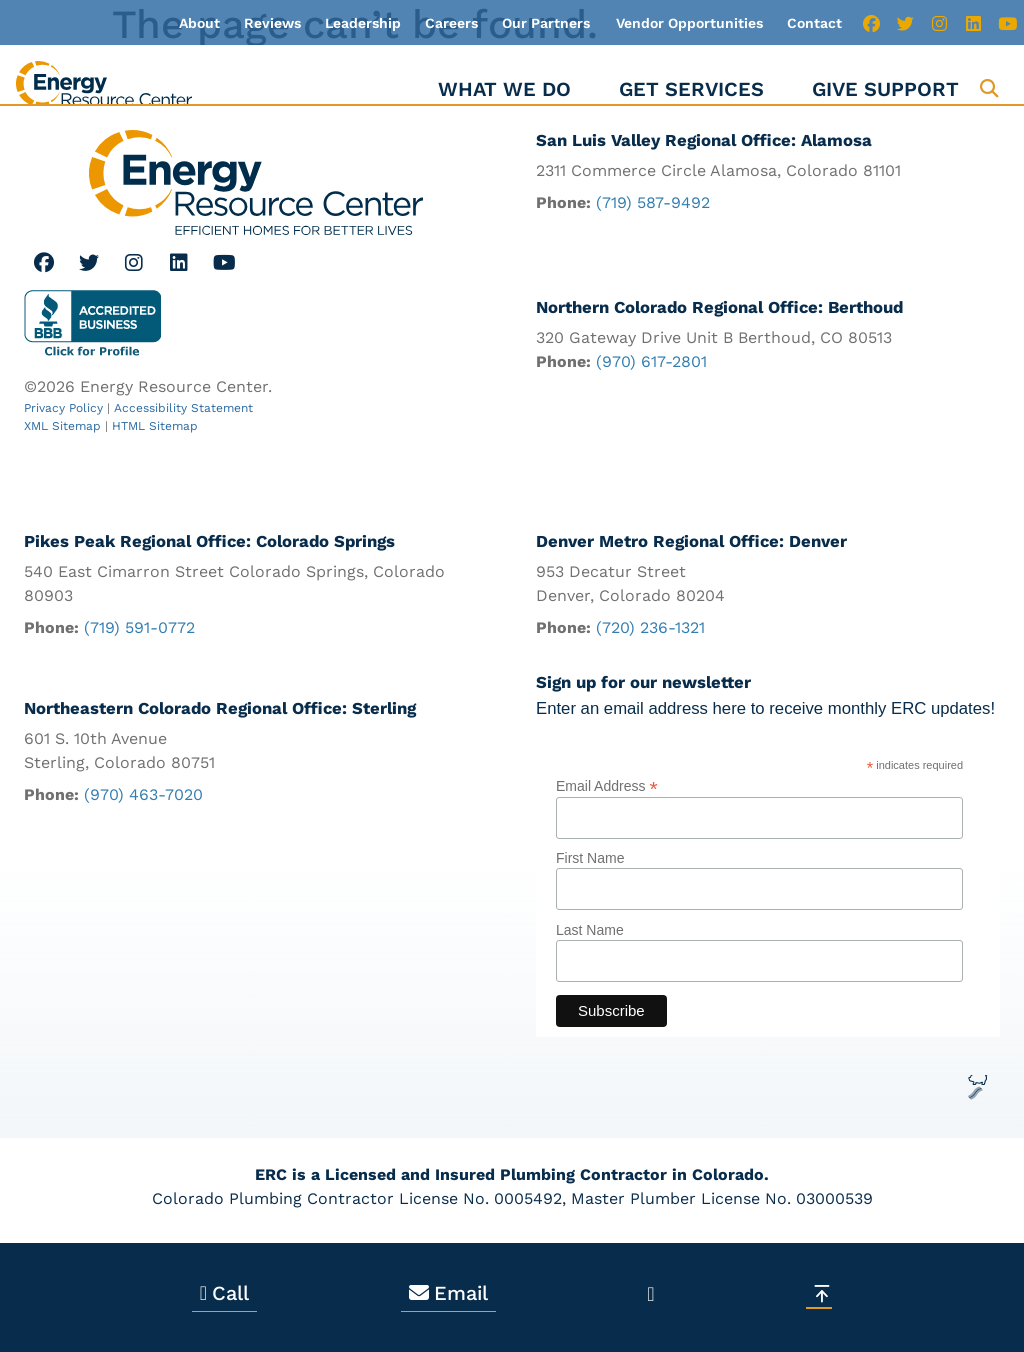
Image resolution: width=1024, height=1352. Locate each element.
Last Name (590, 930)
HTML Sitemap (155, 426)
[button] (989, 88)
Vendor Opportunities (689, 23)
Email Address (607, 785)
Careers (451, 23)
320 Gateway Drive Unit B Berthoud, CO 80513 (714, 338)
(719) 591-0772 (139, 627)
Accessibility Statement (183, 408)
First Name (590, 859)
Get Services (691, 89)
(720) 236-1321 (650, 627)
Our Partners (546, 23)
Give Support (885, 89)
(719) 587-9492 (653, 202)
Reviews (272, 23)
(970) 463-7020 (143, 794)
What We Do (504, 89)
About (199, 23)
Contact (814, 23)
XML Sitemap (62, 426)
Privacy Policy (63, 408)
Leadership (363, 23)
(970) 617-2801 (651, 362)
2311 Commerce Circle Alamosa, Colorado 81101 (718, 170)
